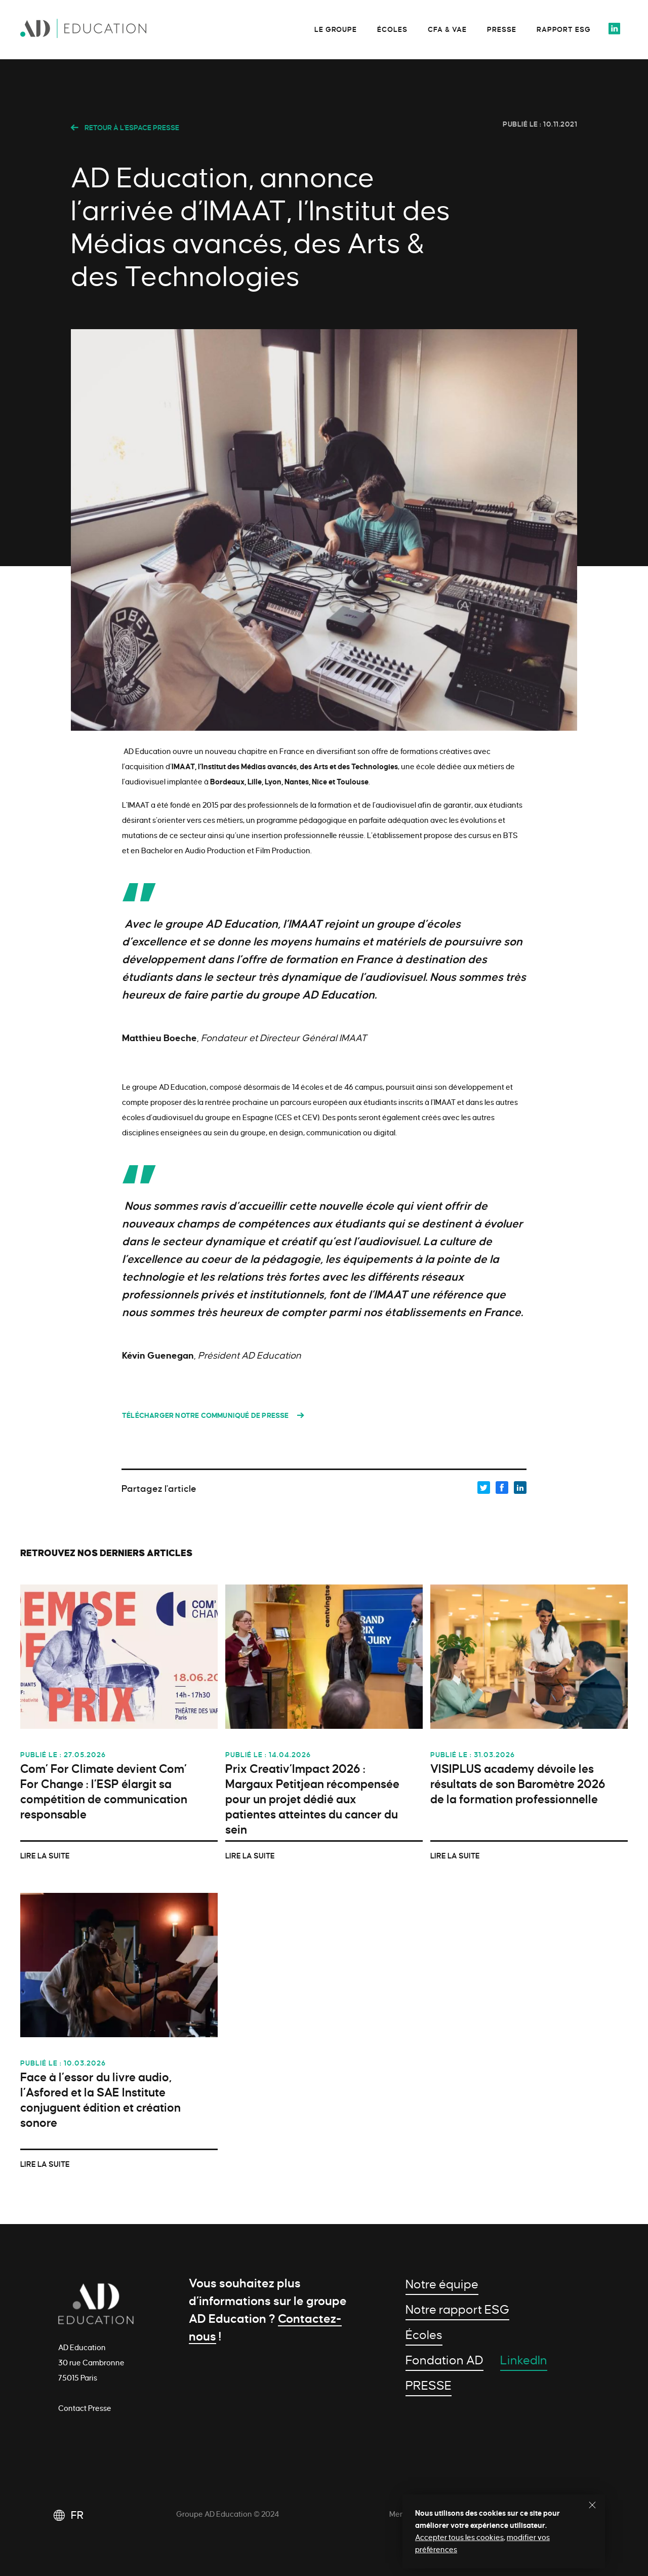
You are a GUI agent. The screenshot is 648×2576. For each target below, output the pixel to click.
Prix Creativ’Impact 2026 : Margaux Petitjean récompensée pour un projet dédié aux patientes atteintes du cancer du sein (312, 1799)
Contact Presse (84, 2408)
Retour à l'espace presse (125, 127)
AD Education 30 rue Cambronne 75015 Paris (91, 2363)
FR (77, 2515)
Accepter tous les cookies (459, 2537)
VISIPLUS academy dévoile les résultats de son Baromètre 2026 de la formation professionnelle (517, 1784)
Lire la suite (45, 1856)
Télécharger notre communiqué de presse (205, 1415)
